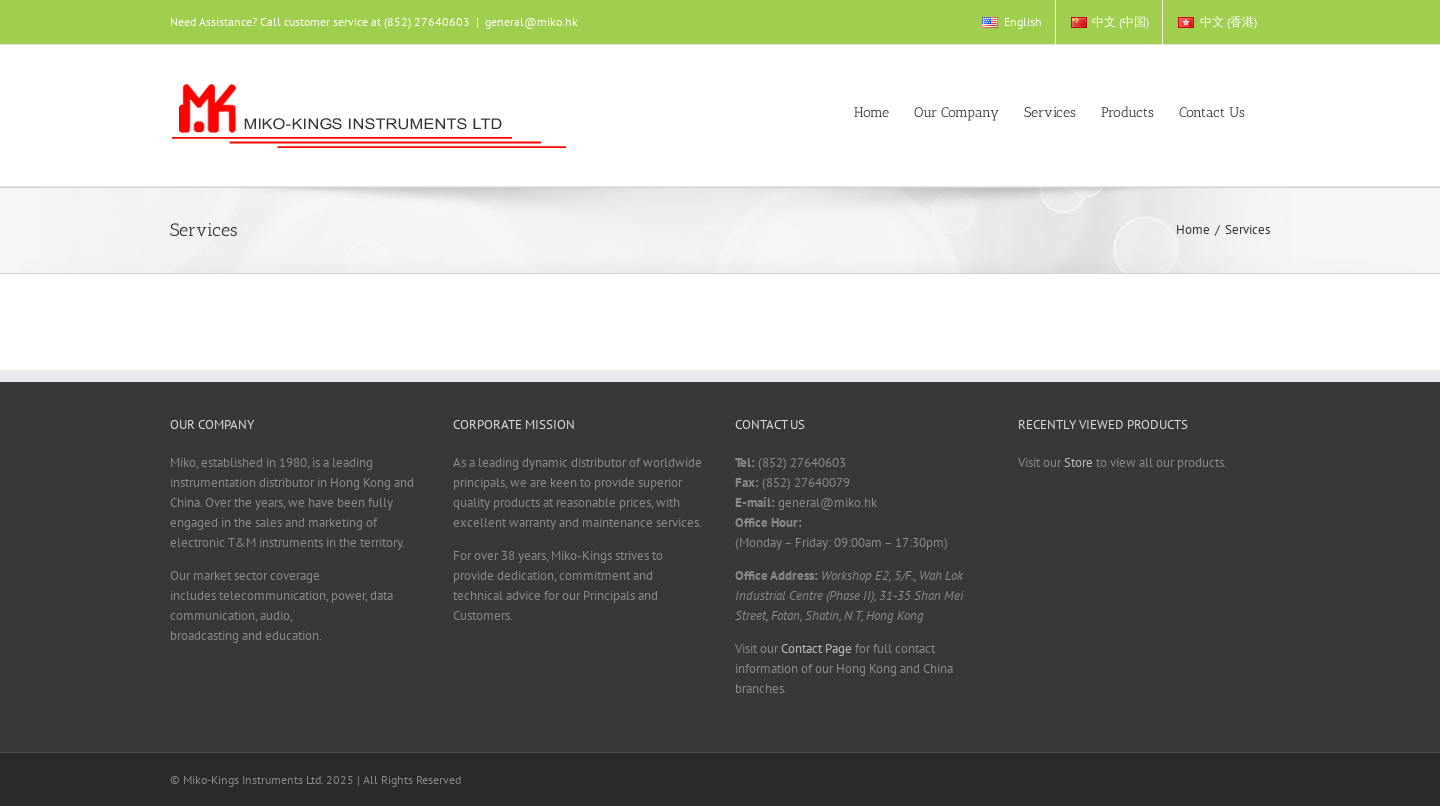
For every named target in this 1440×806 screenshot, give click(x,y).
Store (1078, 462)
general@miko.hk (531, 21)
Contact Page (816, 648)
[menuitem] (1011, 22)
